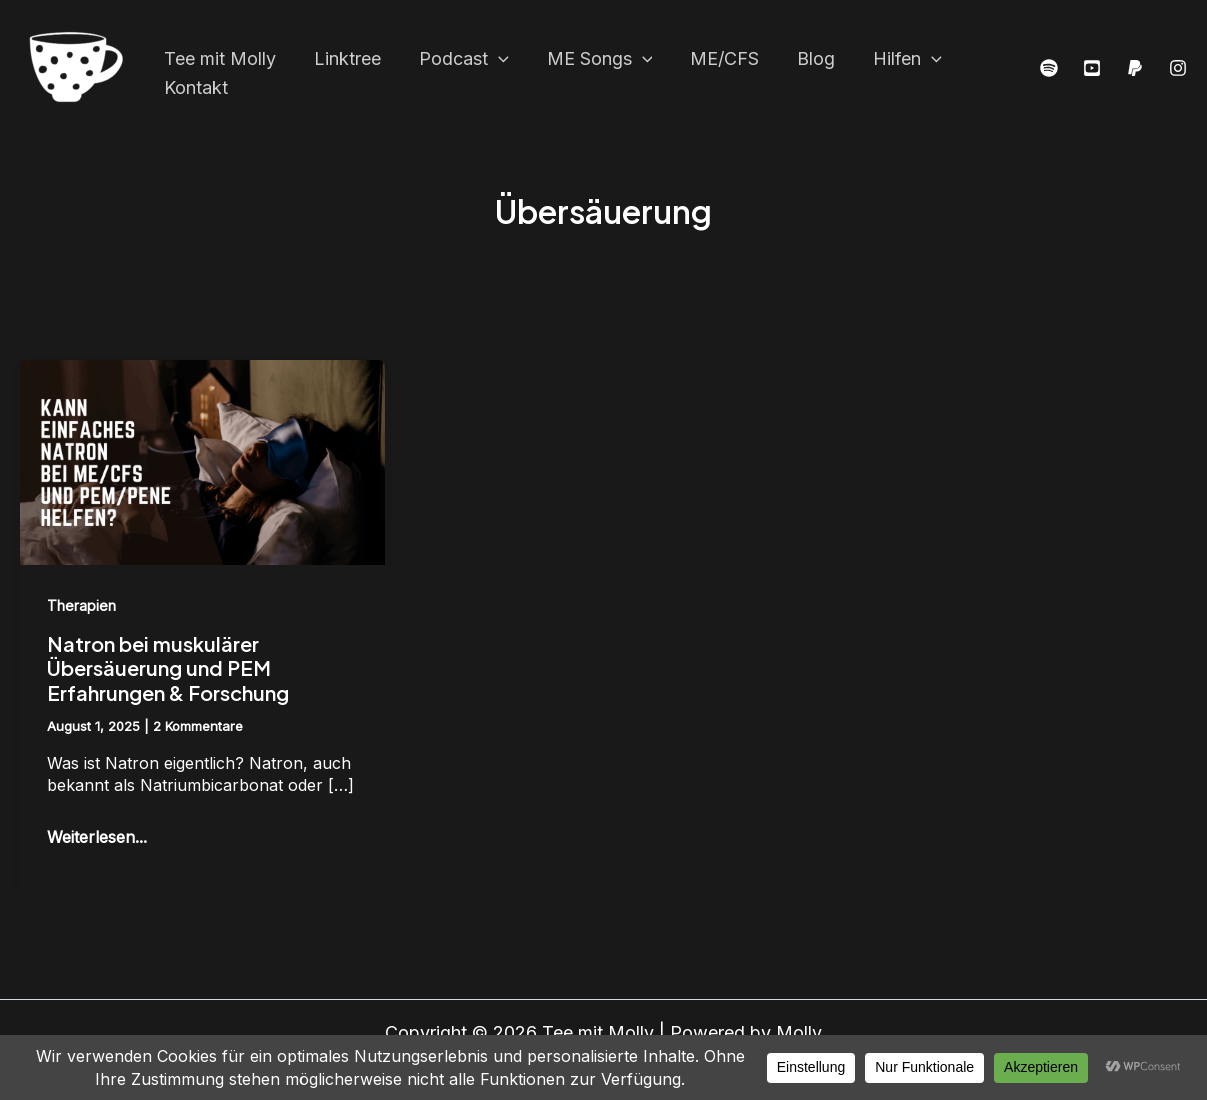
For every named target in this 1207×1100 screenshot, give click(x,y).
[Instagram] (1178, 69)
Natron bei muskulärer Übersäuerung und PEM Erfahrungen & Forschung (168, 668)
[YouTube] (1092, 69)
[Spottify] (1049, 69)
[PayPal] (1135, 69)
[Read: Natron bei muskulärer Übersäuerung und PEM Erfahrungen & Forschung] (202, 460)
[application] (493, 52)
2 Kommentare (198, 726)
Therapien (81, 605)
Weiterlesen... (97, 836)
